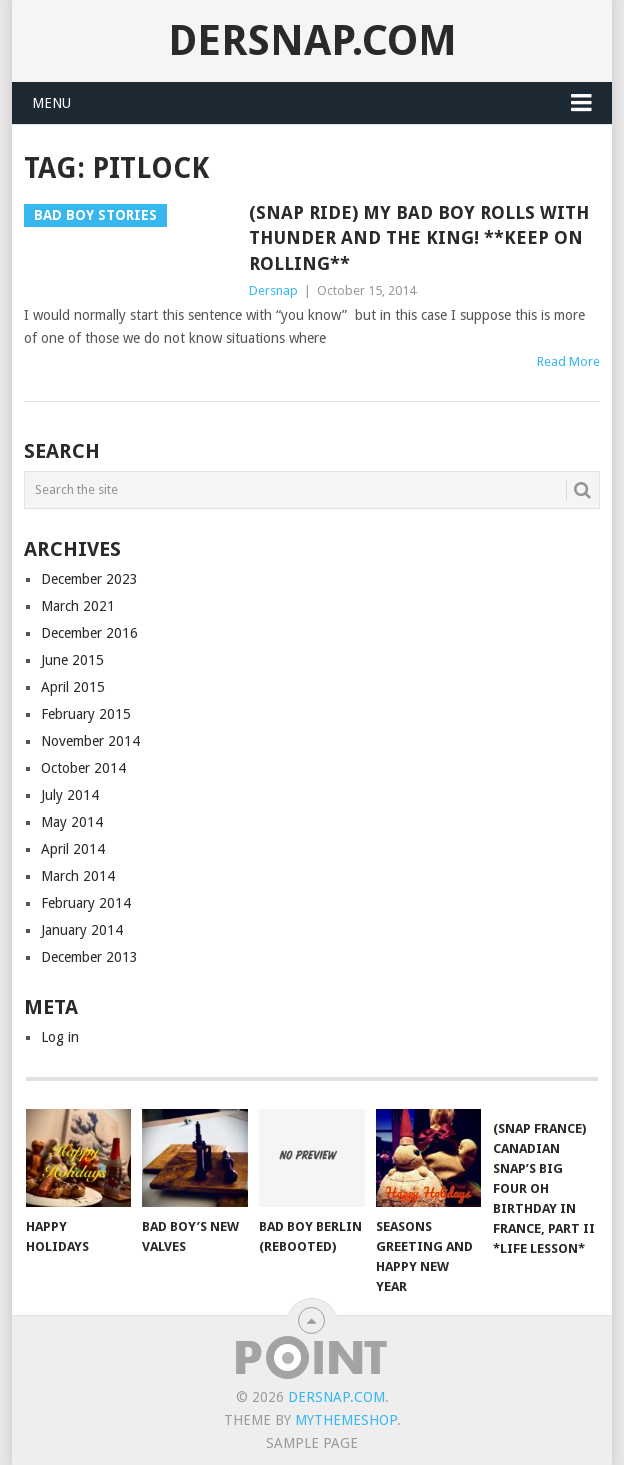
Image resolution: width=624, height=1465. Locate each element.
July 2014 (70, 795)
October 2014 (83, 768)
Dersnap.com (312, 40)
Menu (51, 103)
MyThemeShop (346, 1420)
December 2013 (89, 957)
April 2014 (73, 849)
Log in (60, 1037)
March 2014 (78, 876)
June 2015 (72, 660)
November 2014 (90, 741)
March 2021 (78, 606)
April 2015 (73, 687)
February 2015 (86, 714)
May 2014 (72, 822)
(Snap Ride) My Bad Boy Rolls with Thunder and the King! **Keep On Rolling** (419, 237)
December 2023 (89, 579)
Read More (568, 361)
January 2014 (82, 930)
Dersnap (273, 290)
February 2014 (86, 903)
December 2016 (89, 633)
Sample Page (312, 1443)
